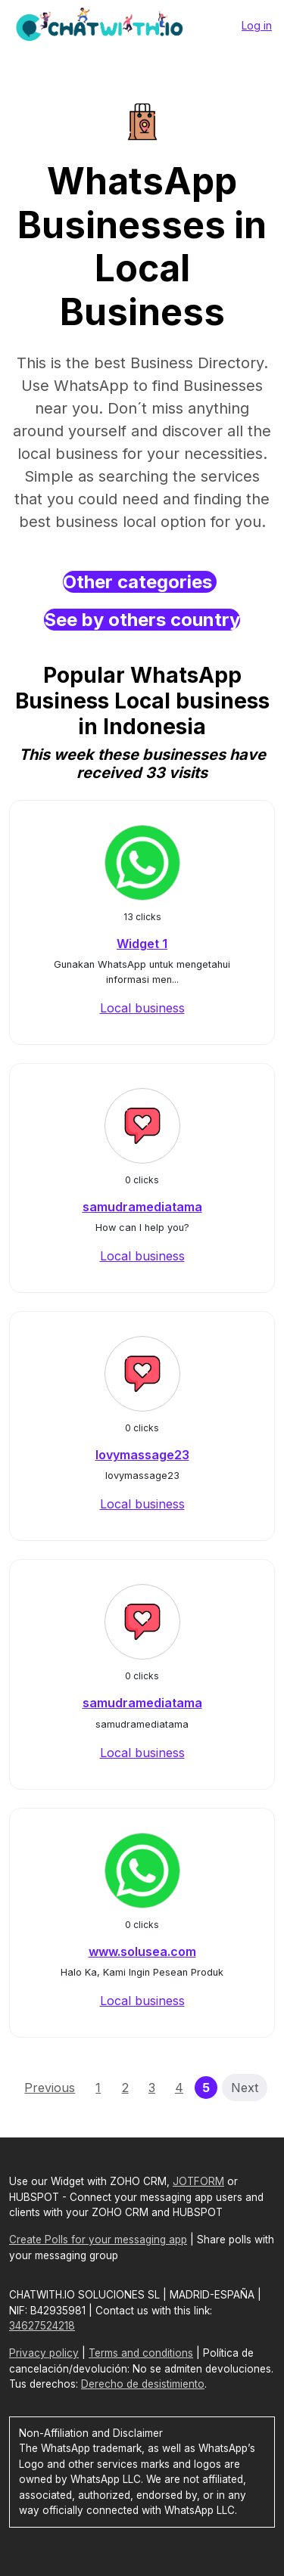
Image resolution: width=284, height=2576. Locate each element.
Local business (142, 1007)
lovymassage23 (142, 1454)
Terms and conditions (141, 2353)
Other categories (140, 582)
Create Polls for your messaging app (98, 2239)
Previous (49, 2087)
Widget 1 (142, 943)
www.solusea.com (142, 1951)
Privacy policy (44, 2353)
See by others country (142, 620)
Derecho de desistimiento (142, 2384)
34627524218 (42, 2326)
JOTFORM (198, 2181)
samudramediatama (142, 1206)
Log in (257, 25)
